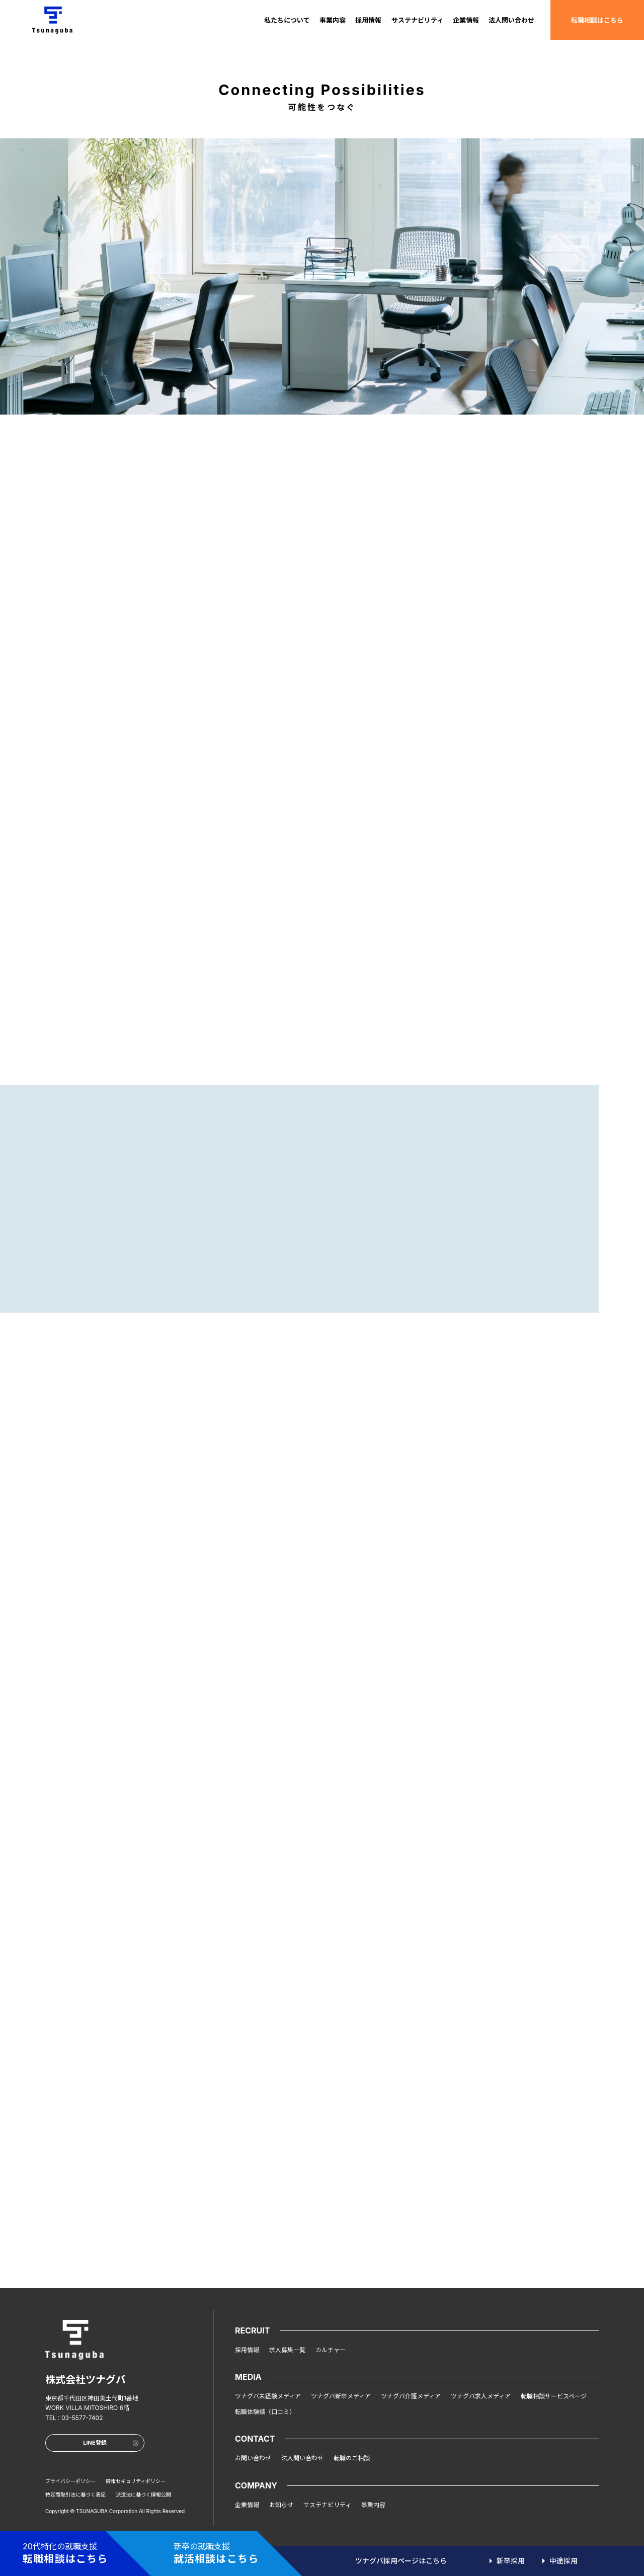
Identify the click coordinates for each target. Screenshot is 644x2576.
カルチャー (330, 2350)
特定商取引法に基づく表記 (75, 2494)
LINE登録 (111, 2442)
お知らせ (281, 2505)
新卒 (511, 2560)
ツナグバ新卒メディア (341, 2396)
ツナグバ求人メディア (481, 2396)
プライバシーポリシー (70, 2481)
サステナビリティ (417, 20)
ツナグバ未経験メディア (268, 2396)
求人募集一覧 (287, 2350)
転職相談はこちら (597, 20)
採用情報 (368, 20)
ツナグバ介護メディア (411, 2396)
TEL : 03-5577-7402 (74, 2418)
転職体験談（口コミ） (265, 2412)
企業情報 (466, 20)
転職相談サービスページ (554, 2396)
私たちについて (287, 20)
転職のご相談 (352, 2458)
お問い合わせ (253, 2458)
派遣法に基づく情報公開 (143, 2494)
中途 (563, 2560)
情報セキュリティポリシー (136, 2481)
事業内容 (332, 20)
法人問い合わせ (511, 20)
